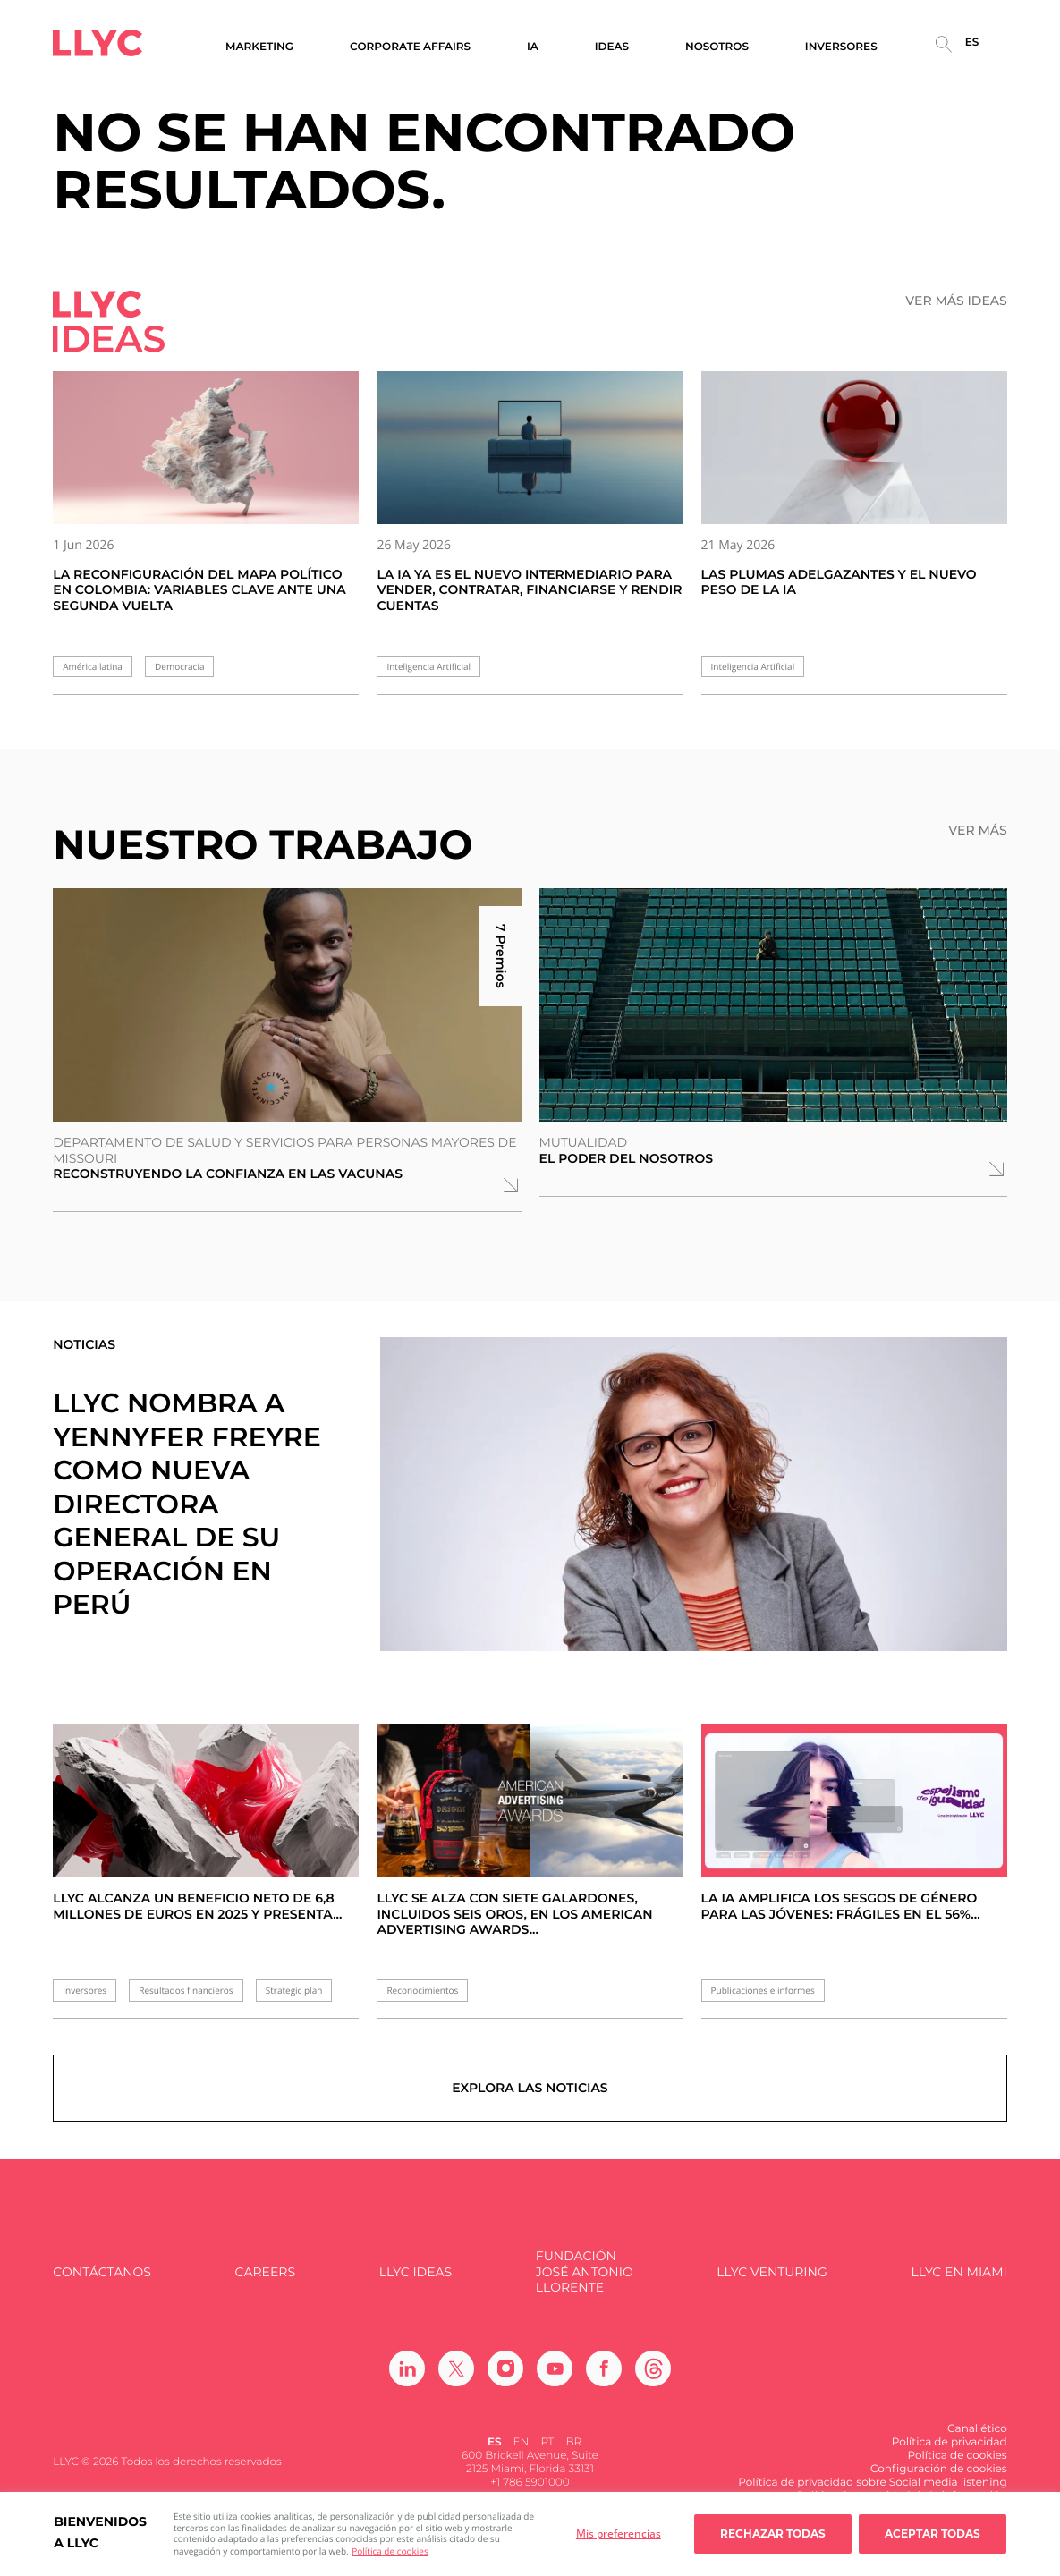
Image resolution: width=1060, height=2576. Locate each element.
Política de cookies (390, 2551)
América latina (93, 667)
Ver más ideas (955, 301)
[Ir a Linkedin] (407, 2370)
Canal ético (977, 2430)
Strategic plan (294, 1990)
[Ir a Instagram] (505, 2370)
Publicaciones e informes (763, 1990)
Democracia (179, 667)
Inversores (84, 1990)
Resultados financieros (186, 1990)
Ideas (612, 47)
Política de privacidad (949, 2444)
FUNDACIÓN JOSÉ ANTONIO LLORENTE (584, 2274)
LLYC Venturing (772, 2274)
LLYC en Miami (958, 2274)
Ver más (977, 830)
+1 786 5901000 (529, 2484)
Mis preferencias (618, 2533)
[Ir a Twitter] (456, 2370)
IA (532, 47)
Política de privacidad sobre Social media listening (872, 2484)
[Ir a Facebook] (604, 2370)
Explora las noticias (530, 2089)
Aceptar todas (932, 2533)
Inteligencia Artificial (428, 667)
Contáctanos (102, 2274)
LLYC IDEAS (415, 2274)
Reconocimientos (422, 1990)
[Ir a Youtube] (554, 2370)
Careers (265, 2274)
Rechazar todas (773, 2533)
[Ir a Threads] (653, 2370)
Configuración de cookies (938, 2471)
